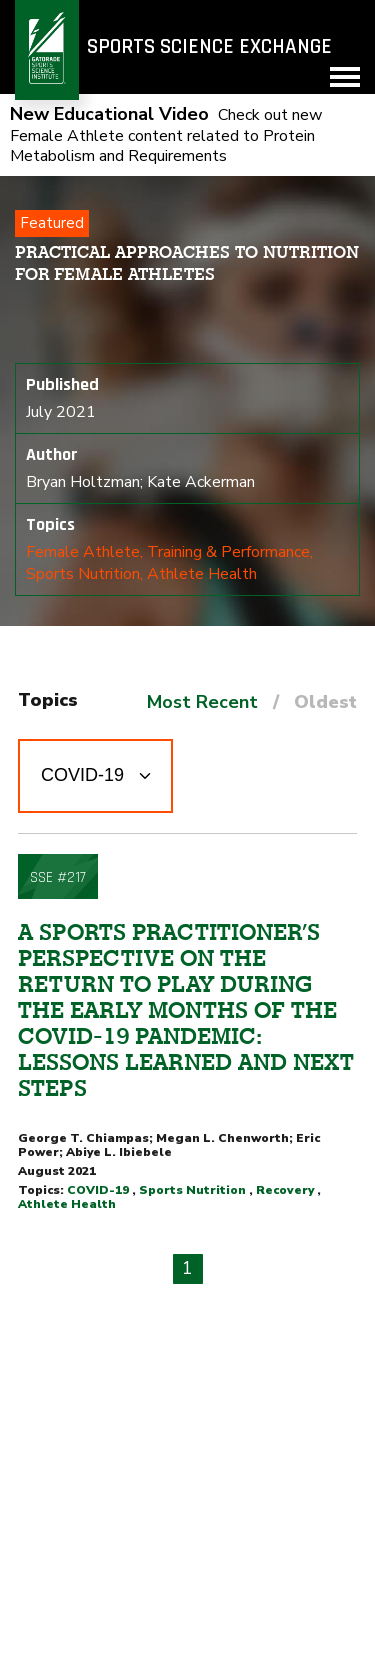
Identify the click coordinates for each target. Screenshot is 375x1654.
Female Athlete (83, 552)
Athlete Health (202, 574)
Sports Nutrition (83, 574)
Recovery (285, 1190)
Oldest (325, 702)
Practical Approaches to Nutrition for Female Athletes (187, 263)
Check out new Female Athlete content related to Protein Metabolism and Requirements (166, 135)
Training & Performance (228, 552)
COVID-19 (98, 1190)
